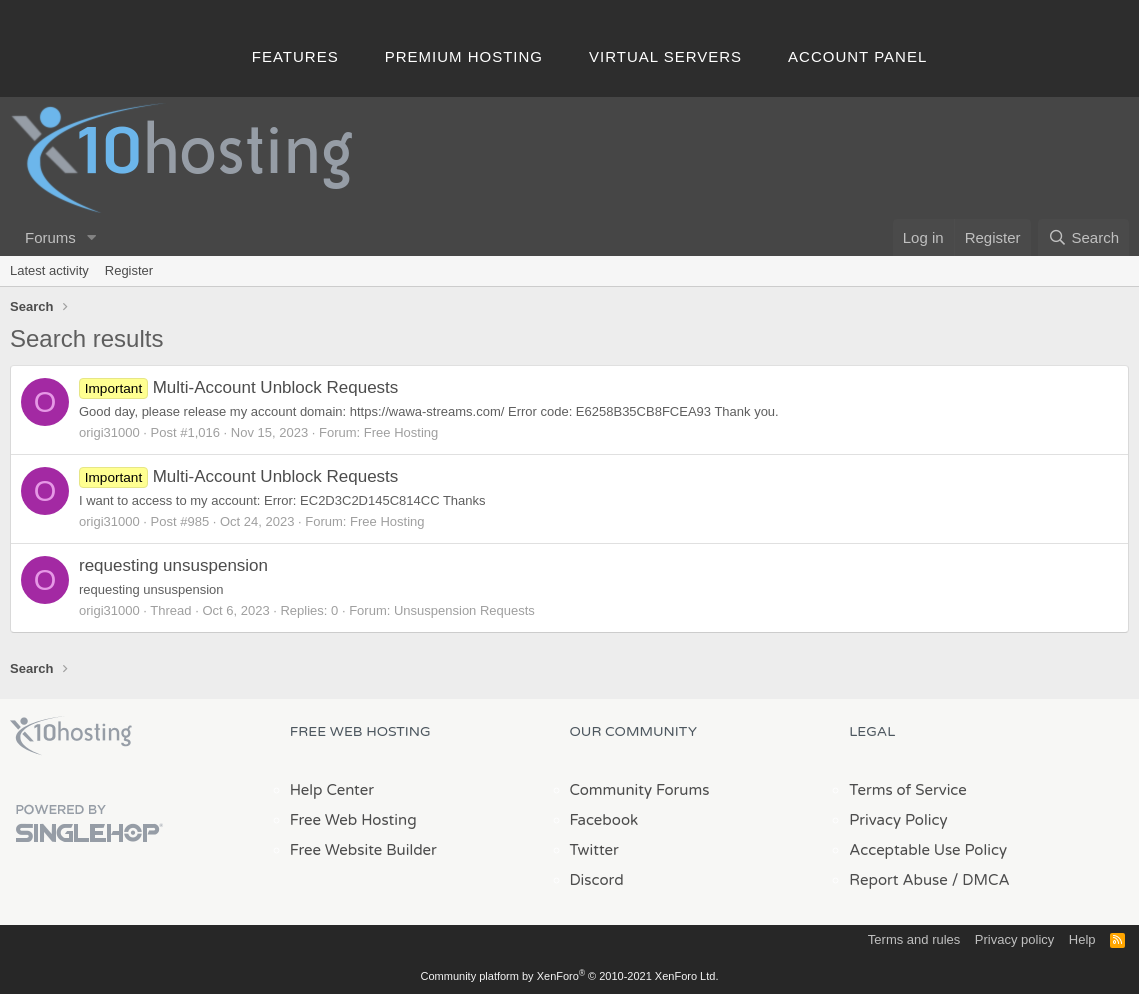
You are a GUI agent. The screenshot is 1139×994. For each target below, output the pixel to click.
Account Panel (857, 56)
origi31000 (109, 432)
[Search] (1083, 237)
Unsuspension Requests (464, 610)
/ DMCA (981, 880)
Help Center (332, 790)
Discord (597, 880)
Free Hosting (401, 432)
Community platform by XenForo (570, 976)
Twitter (594, 850)
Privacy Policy (898, 820)
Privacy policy (1014, 939)
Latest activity (49, 270)
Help (1082, 939)
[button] (92, 237)
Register (129, 270)
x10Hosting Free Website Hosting (71, 736)
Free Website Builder (363, 850)
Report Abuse (898, 880)
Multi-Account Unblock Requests (238, 387)
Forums (50, 237)
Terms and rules (914, 939)
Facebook (604, 820)
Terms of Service (908, 790)
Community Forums (640, 790)
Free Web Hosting (353, 820)
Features (295, 56)
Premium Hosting (464, 56)
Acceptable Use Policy (928, 850)
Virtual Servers (665, 56)
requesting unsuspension (173, 565)
